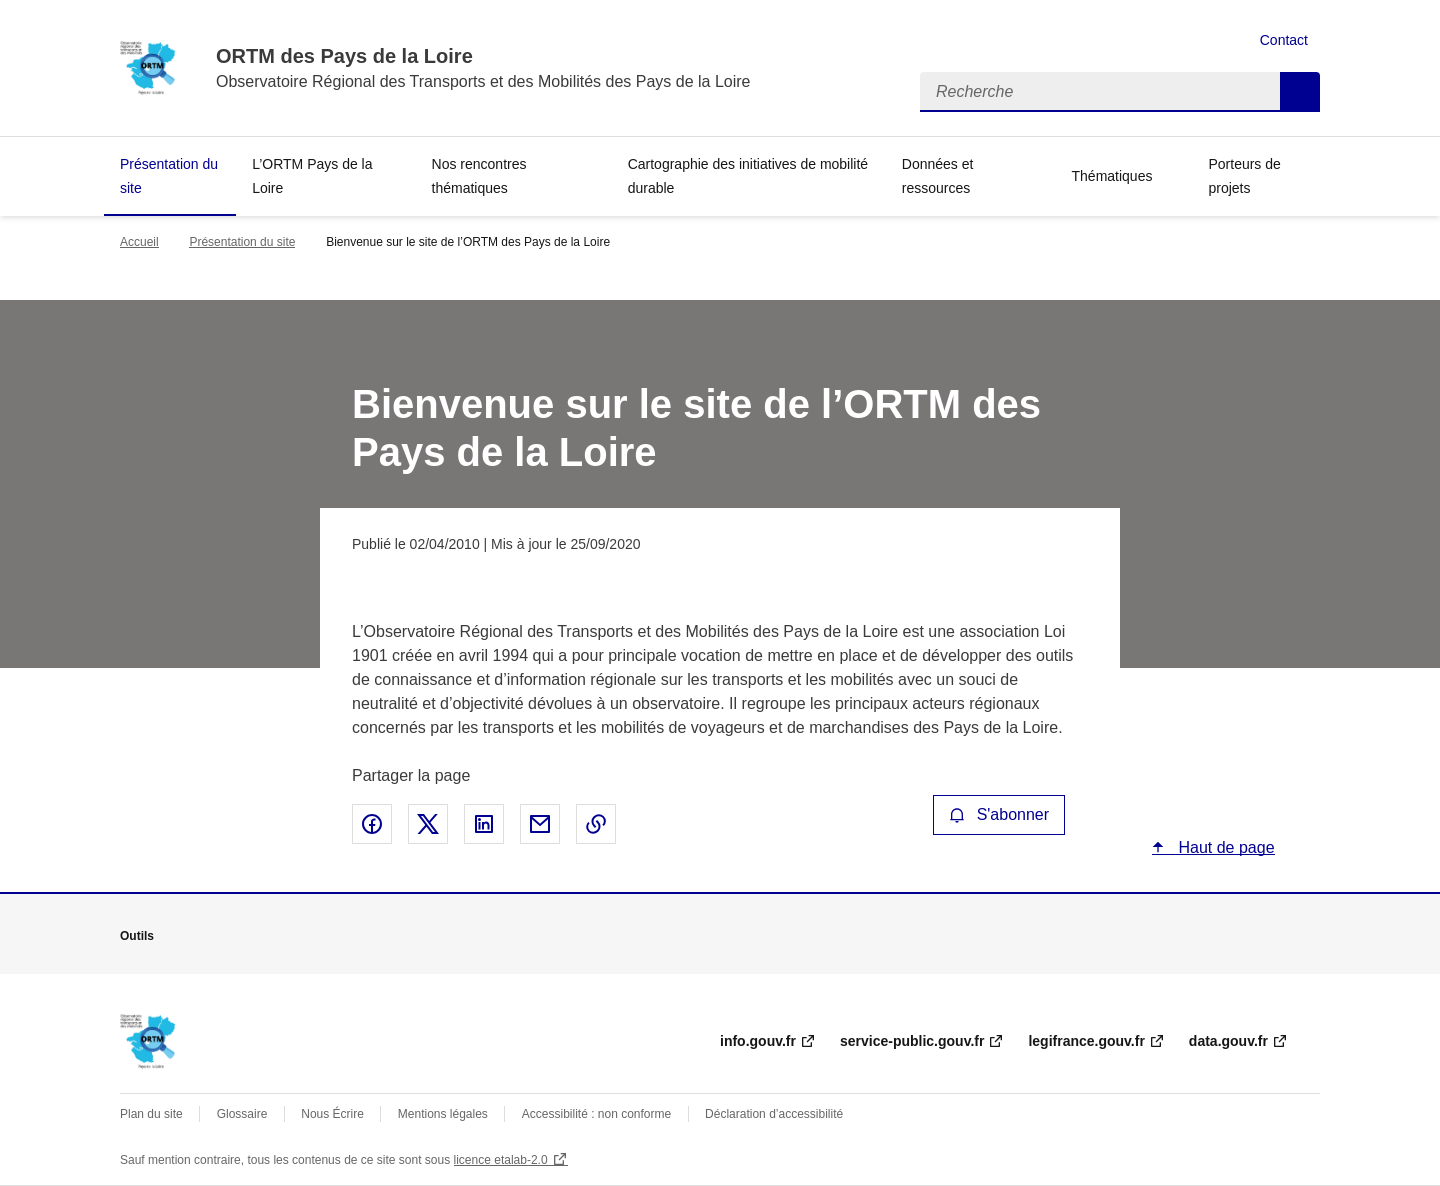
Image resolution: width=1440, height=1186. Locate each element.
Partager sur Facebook (372, 824)
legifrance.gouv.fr (1086, 1041)
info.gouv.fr (758, 1041)
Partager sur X (428, 824)
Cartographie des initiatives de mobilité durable (748, 176)
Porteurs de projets (1244, 176)
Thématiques (1112, 176)
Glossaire (242, 1114)
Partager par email (540, 824)
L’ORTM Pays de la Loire (312, 176)
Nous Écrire (332, 1114)
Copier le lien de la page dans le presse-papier (596, 824)
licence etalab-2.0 (501, 1160)
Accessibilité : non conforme (596, 1114)
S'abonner (999, 814)
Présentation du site (169, 176)
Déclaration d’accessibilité (774, 1114)
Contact (1284, 40)
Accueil (139, 242)
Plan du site (151, 1114)
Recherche (1300, 92)
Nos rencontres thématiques (479, 176)
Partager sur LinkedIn (484, 824)
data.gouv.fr (1228, 1041)
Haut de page (1224, 847)
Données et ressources (938, 176)
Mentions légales (443, 1114)
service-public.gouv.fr (912, 1041)
